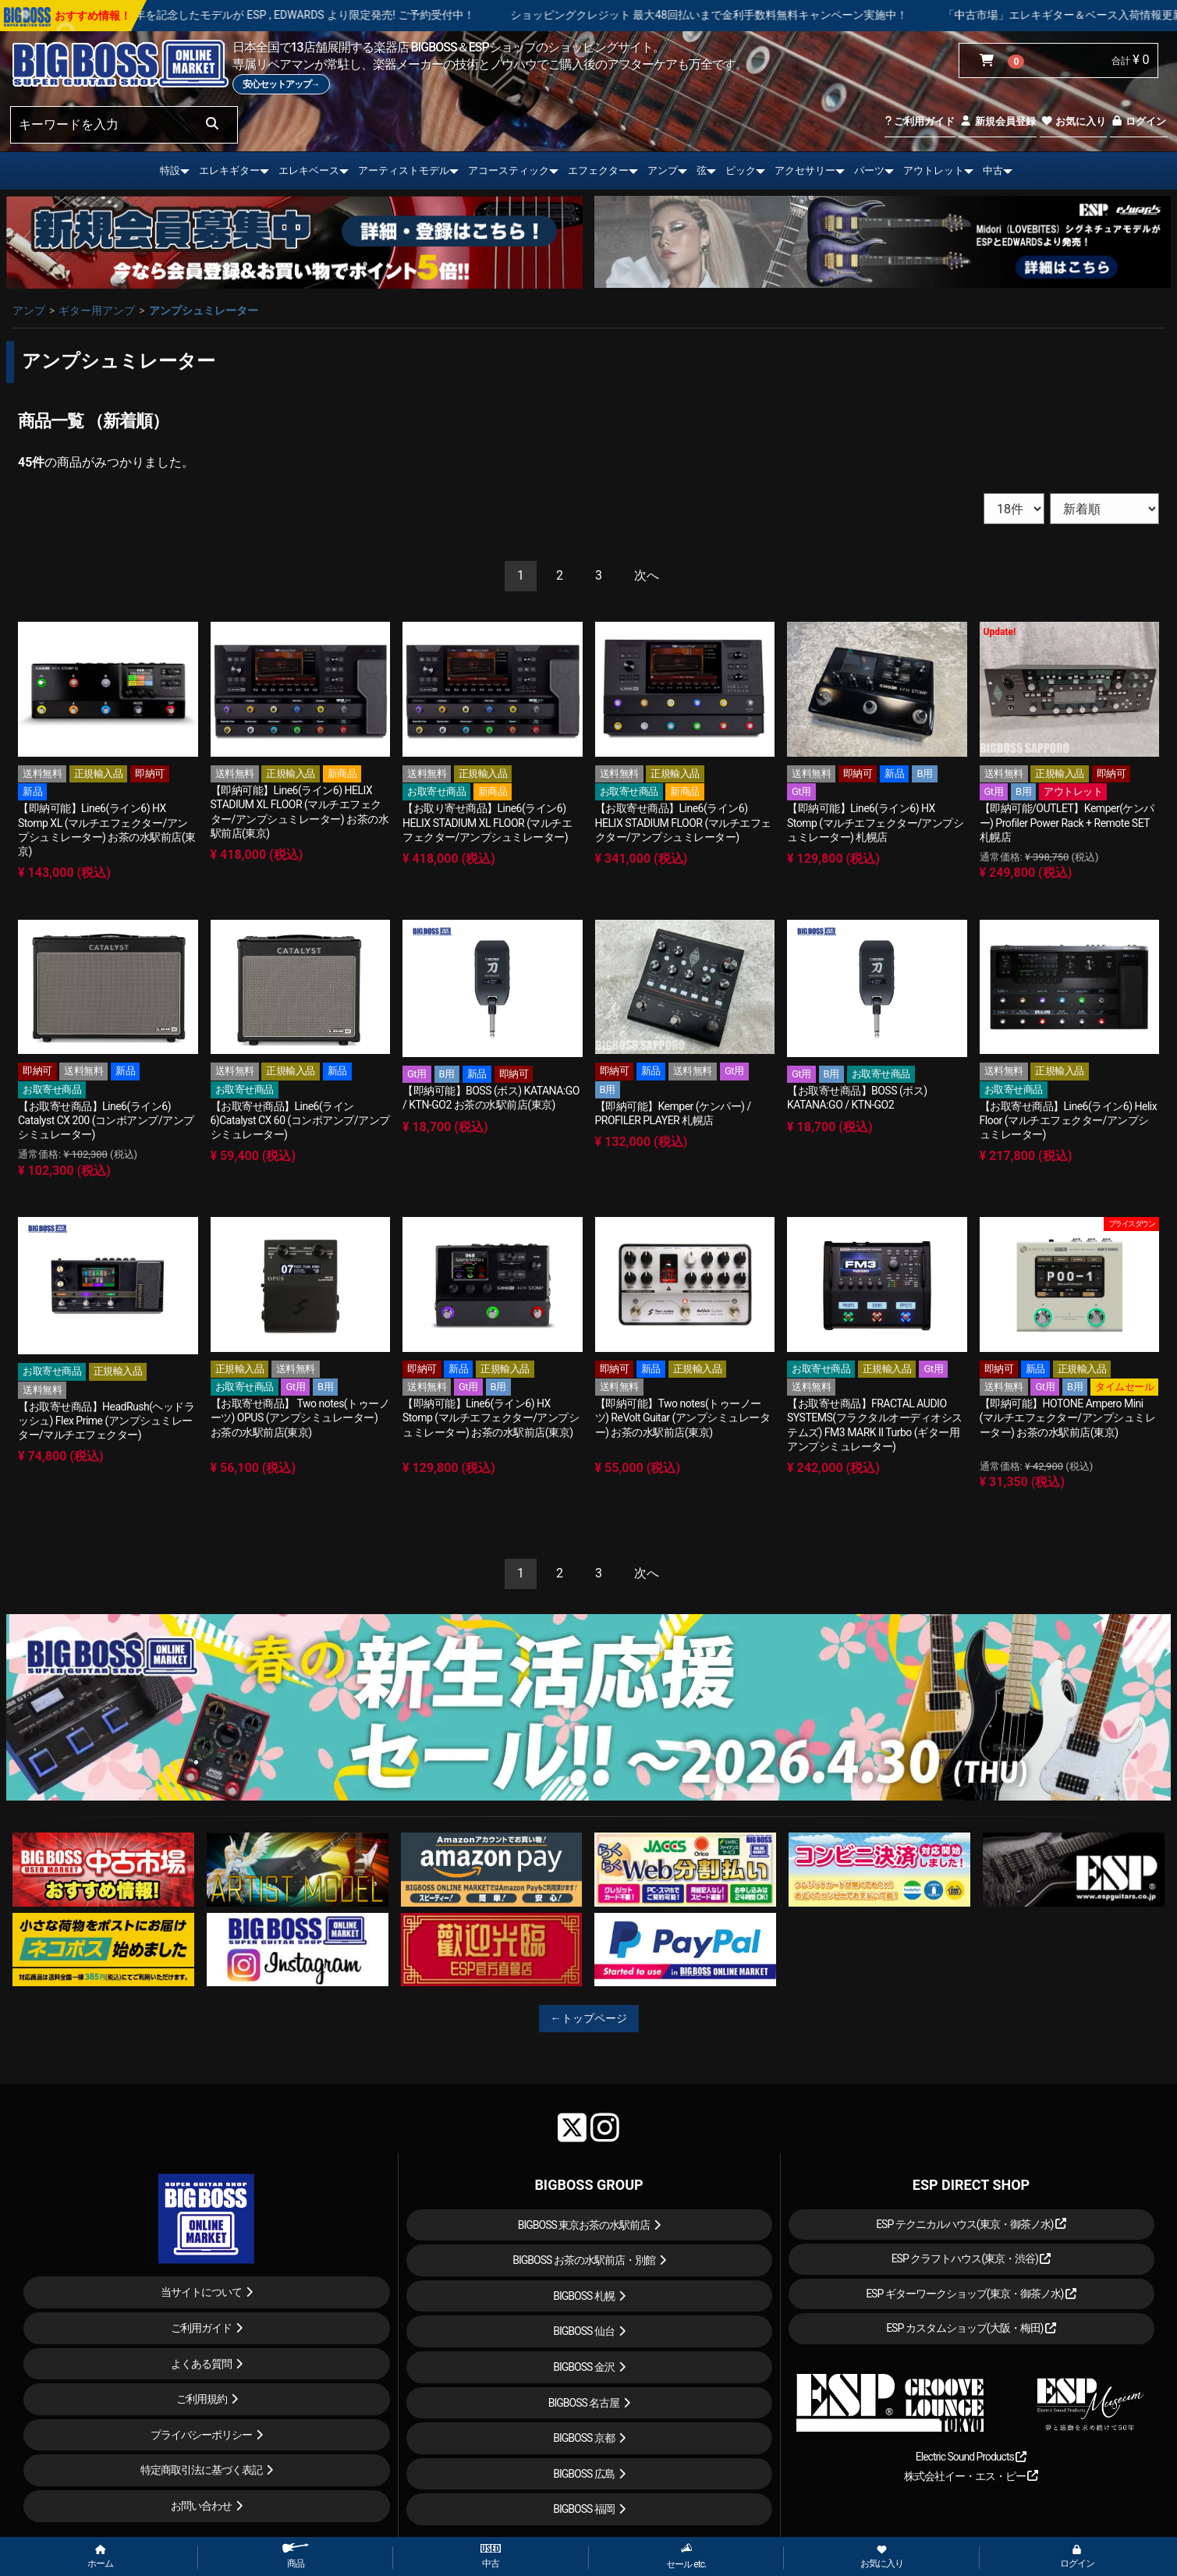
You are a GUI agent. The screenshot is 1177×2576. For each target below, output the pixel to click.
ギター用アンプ (96, 310)
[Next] (647, 576)
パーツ (869, 170)
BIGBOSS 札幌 (584, 2296)
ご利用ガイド (920, 121)
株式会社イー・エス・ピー (971, 2476)
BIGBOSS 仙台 (584, 2331)
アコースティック (508, 170)
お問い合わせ (201, 2506)
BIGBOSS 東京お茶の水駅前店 (584, 2225)
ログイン (1138, 121)
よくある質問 (201, 2364)
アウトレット (933, 170)
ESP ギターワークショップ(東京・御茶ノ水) (971, 2293)
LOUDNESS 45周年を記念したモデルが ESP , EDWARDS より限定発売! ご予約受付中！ (326, 15)
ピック (740, 170)
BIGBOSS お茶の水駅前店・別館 (583, 2260)
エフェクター (598, 170)
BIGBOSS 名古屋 (584, 2403)
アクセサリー (805, 170)
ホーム (100, 2557)
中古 (993, 170)
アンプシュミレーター (203, 310)
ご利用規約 (201, 2399)
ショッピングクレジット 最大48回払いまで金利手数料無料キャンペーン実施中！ (770, 15)
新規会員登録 (997, 121)
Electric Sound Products (971, 2456)
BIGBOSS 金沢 (584, 2367)
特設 (170, 170)
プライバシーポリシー (201, 2435)
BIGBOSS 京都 (584, 2438)
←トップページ (589, 2018)
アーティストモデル (403, 170)
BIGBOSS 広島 (584, 2474)
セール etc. (686, 2556)
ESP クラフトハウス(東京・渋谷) (971, 2258)
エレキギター (229, 170)
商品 (295, 2556)
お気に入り (1073, 121)
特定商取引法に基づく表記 (201, 2470)
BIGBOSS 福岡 (584, 2509)
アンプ (662, 170)
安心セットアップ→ (281, 84)
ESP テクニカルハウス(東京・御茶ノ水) (971, 2224)
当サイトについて (201, 2292)
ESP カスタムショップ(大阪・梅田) (971, 2328)
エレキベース (308, 170)
